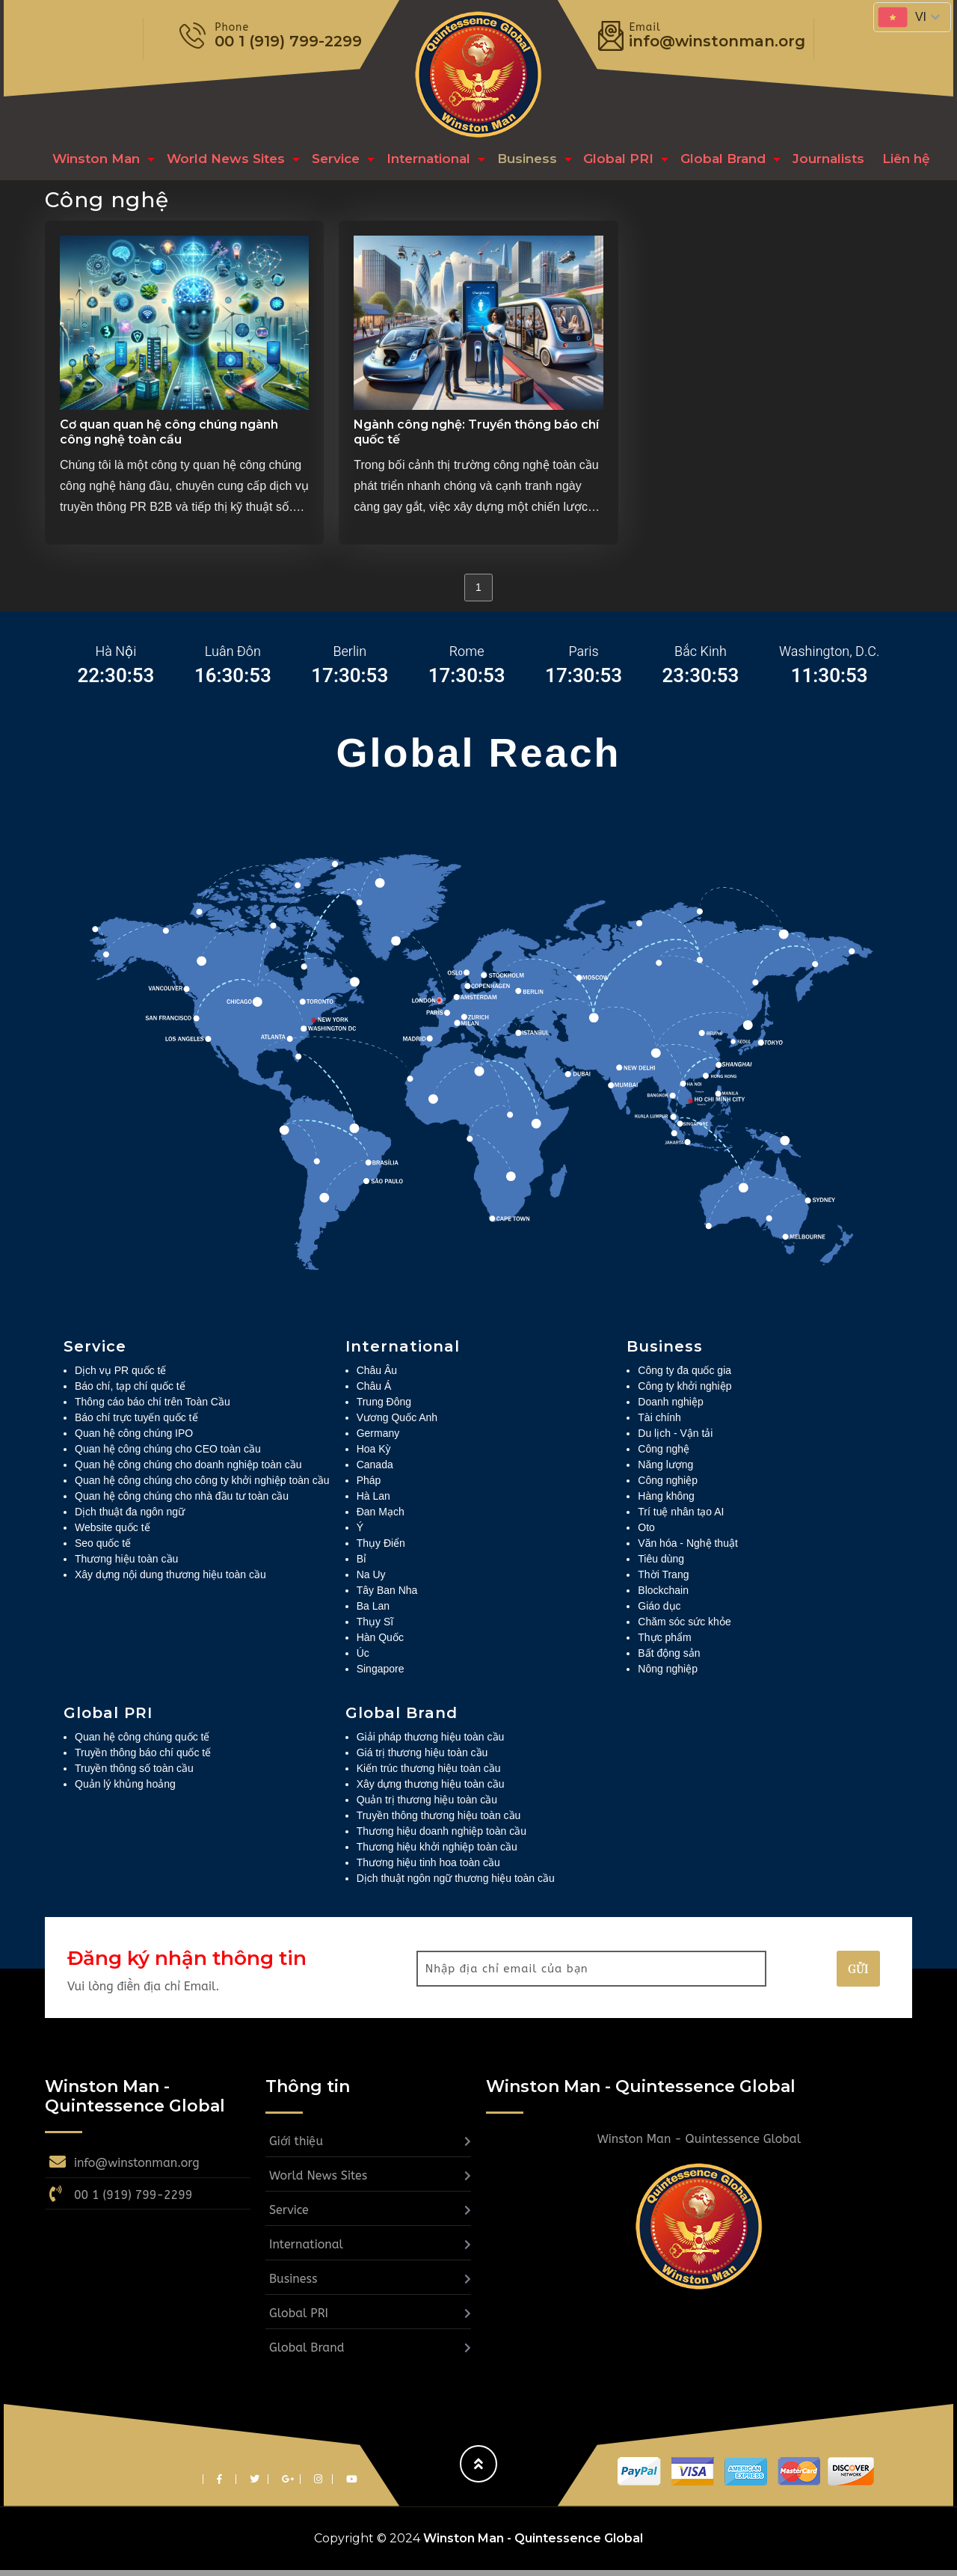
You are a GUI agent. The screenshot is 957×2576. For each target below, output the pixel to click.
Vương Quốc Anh (397, 1423)
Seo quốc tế (103, 1549)
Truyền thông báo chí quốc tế (143, 1758)
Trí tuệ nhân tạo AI (681, 1518)
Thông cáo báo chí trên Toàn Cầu (152, 1408)
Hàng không (666, 1502)
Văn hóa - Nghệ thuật (688, 1549)
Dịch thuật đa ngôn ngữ (130, 1518)
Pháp (369, 1486)
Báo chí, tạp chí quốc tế (130, 1392)
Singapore (380, 1675)
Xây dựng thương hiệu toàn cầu (431, 1790)
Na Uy (371, 1580)
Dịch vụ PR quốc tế (120, 1376)
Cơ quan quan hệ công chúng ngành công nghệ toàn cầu (169, 438)
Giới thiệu (296, 2147)
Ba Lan (373, 1612)
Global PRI (606, 161)
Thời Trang (663, 1580)
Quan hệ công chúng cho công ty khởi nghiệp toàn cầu (202, 1486)
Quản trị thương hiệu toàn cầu (427, 1806)
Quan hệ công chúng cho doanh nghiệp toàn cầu (188, 1470)
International (420, 161)
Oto (646, 1533)
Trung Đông (384, 1408)
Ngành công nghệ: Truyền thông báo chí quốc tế (476, 438)
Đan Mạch (380, 1518)
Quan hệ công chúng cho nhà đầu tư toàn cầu (182, 1502)
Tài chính (659, 1423)
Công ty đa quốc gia (684, 1376)
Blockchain (663, 1596)
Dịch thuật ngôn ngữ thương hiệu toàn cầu (456, 1884)
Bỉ (361, 1565)
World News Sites (221, 161)
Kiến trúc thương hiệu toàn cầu (429, 1774)
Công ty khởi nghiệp (684, 1392)
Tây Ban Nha (387, 1596)
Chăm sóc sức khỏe (684, 1628)
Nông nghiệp (668, 1675)
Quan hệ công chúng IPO (134, 1439)
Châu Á (374, 1392)
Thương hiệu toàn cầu (126, 1565)
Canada (375, 1470)
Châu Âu (377, 1376)
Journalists (812, 161)
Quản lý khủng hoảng (125, 1790)
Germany (378, 1439)
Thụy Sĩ (375, 1628)
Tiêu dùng (661, 1565)
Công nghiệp (668, 1486)
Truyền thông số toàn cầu (134, 1774)
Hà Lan (373, 1502)
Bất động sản (669, 1659)
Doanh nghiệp (670, 1408)
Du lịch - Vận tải (675, 1439)
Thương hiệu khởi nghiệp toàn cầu (437, 1853)
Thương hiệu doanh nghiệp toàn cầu (441, 1837)
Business (517, 161)
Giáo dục (659, 1612)
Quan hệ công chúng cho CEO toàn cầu (168, 1455)
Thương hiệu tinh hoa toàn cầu (428, 1868)
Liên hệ (885, 161)
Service (329, 161)
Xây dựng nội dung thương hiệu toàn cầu (170, 1580)
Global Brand (708, 161)
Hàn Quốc (380, 1643)
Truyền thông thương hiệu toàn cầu (439, 1821)
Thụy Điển (381, 1549)
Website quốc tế (112, 1533)
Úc (363, 1659)
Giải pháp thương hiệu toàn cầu (431, 1743)
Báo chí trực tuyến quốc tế (136, 1423)
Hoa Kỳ (374, 1455)
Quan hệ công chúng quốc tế (142, 1743)
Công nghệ (663, 1455)
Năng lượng (665, 1470)
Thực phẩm (664, 1643)
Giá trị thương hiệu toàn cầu (422, 1758)
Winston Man (94, 161)
